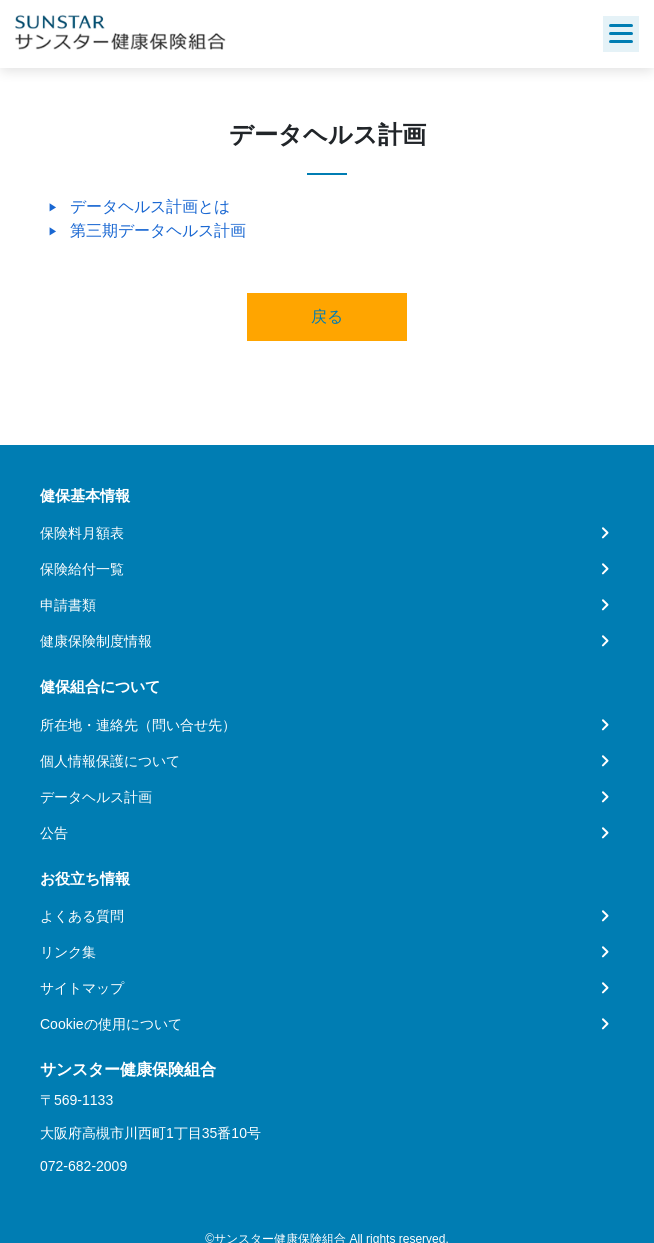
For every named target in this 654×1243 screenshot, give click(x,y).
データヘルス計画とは (150, 206)
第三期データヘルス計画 (158, 230)
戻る (327, 316)
